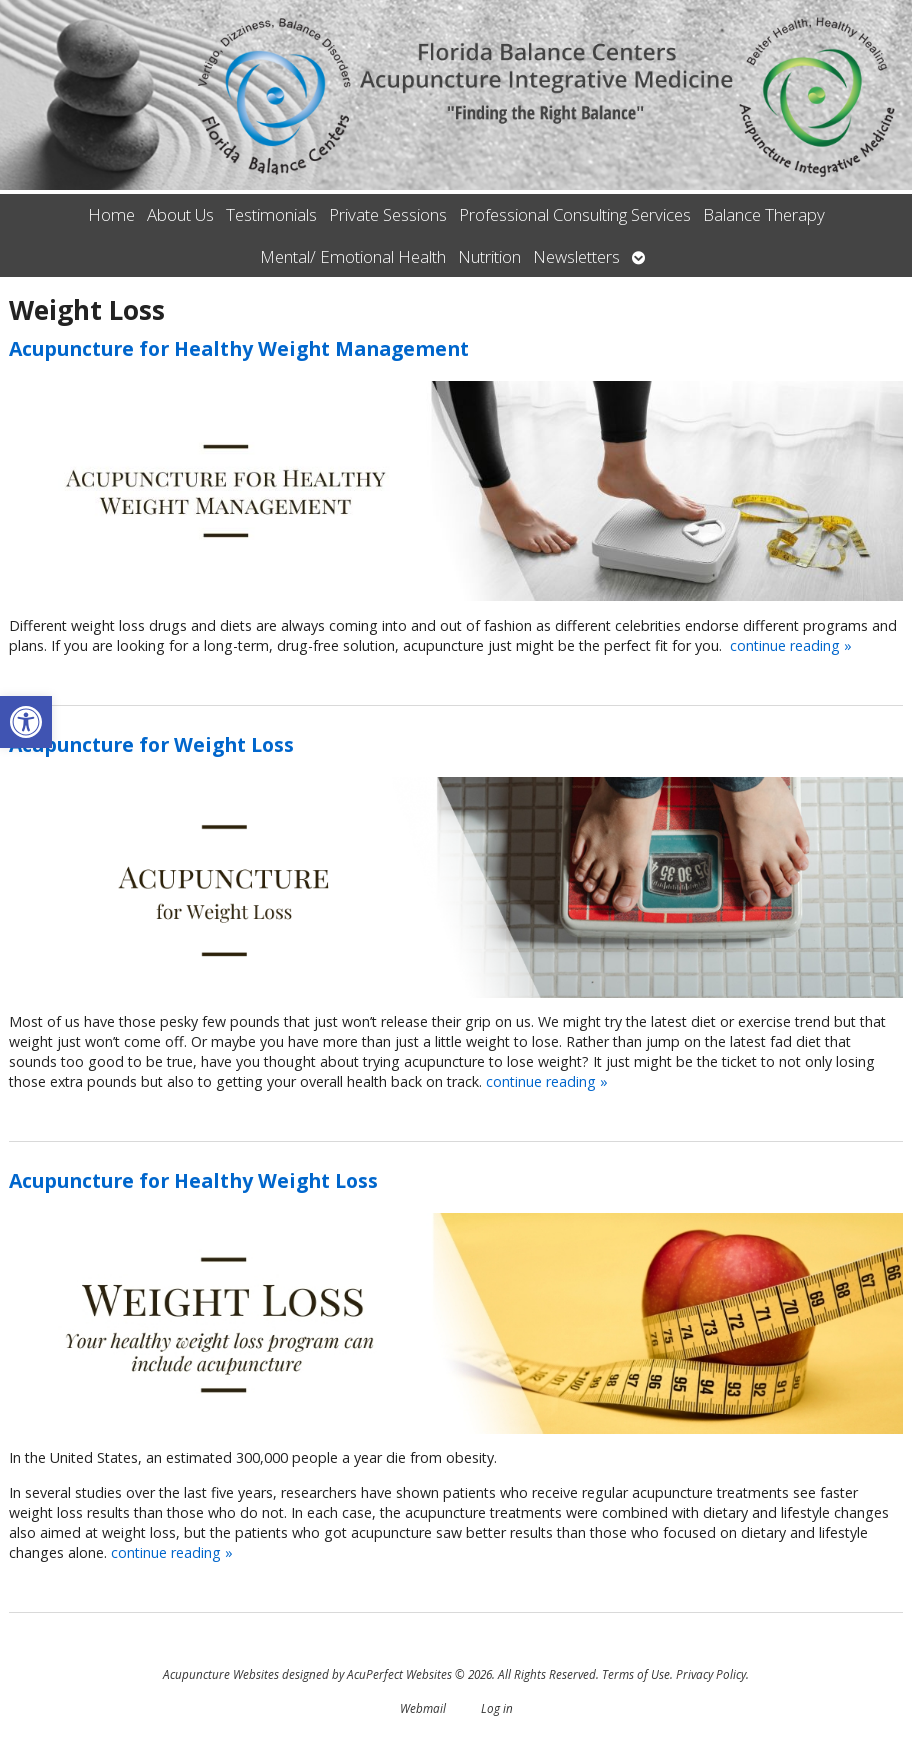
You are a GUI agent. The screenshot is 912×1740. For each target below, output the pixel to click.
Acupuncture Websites (221, 1674)
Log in (497, 1708)
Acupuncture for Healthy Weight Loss (193, 1180)
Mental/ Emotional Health (353, 256)
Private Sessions (388, 214)
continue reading (791, 645)
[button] (26, 722)
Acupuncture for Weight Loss (151, 744)
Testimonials (271, 214)
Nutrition (489, 256)
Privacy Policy (711, 1674)
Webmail (423, 1708)
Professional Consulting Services (575, 214)
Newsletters (576, 256)
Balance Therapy (764, 214)
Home (111, 214)
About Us (180, 214)
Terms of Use (636, 1674)
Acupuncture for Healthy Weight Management (239, 348)
